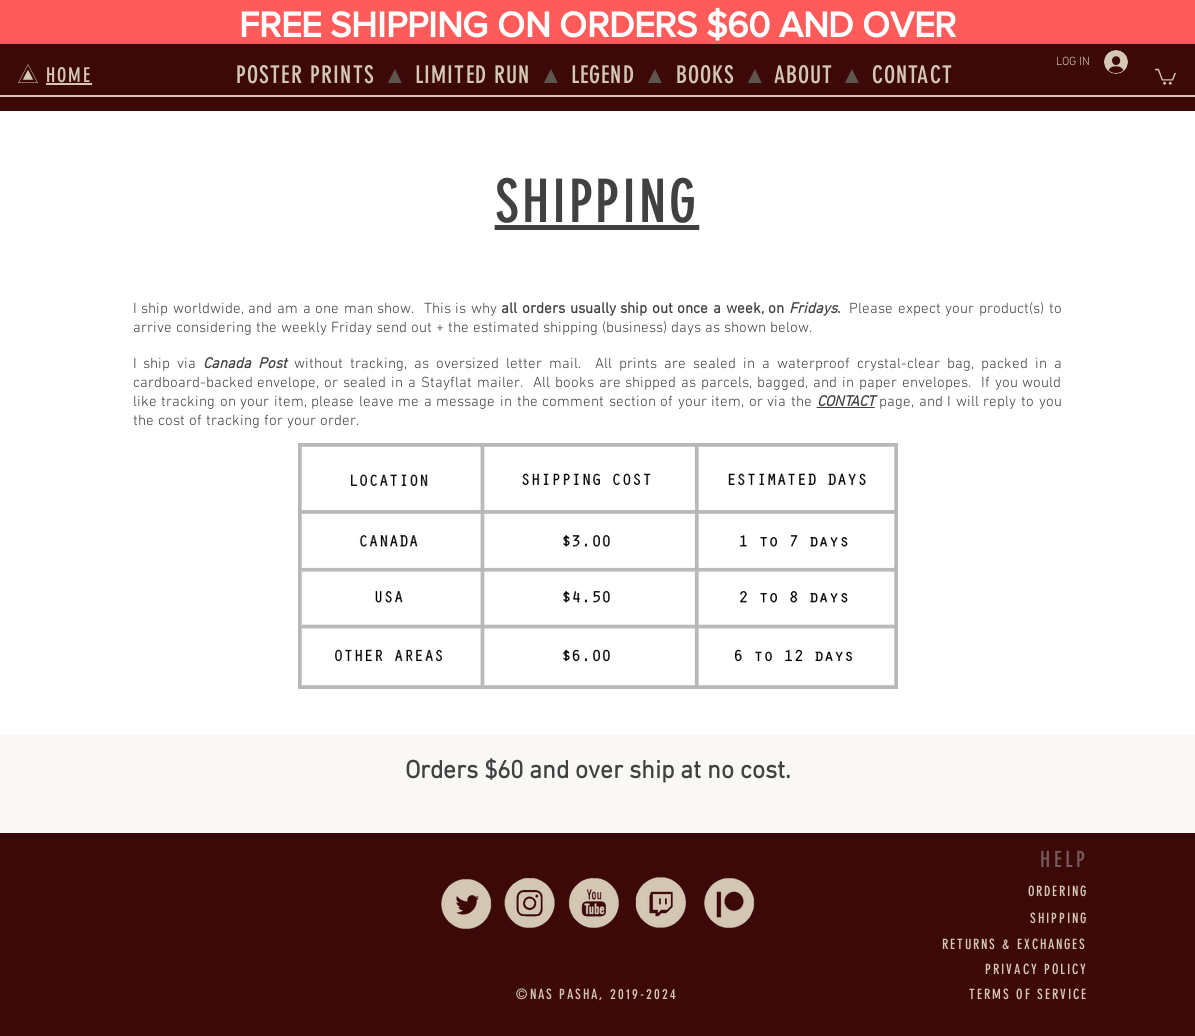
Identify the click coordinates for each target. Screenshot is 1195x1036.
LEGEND (603, 75)
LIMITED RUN (473, 75)
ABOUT (804, 75)
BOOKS (706, 75)
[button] (1165, 76)
